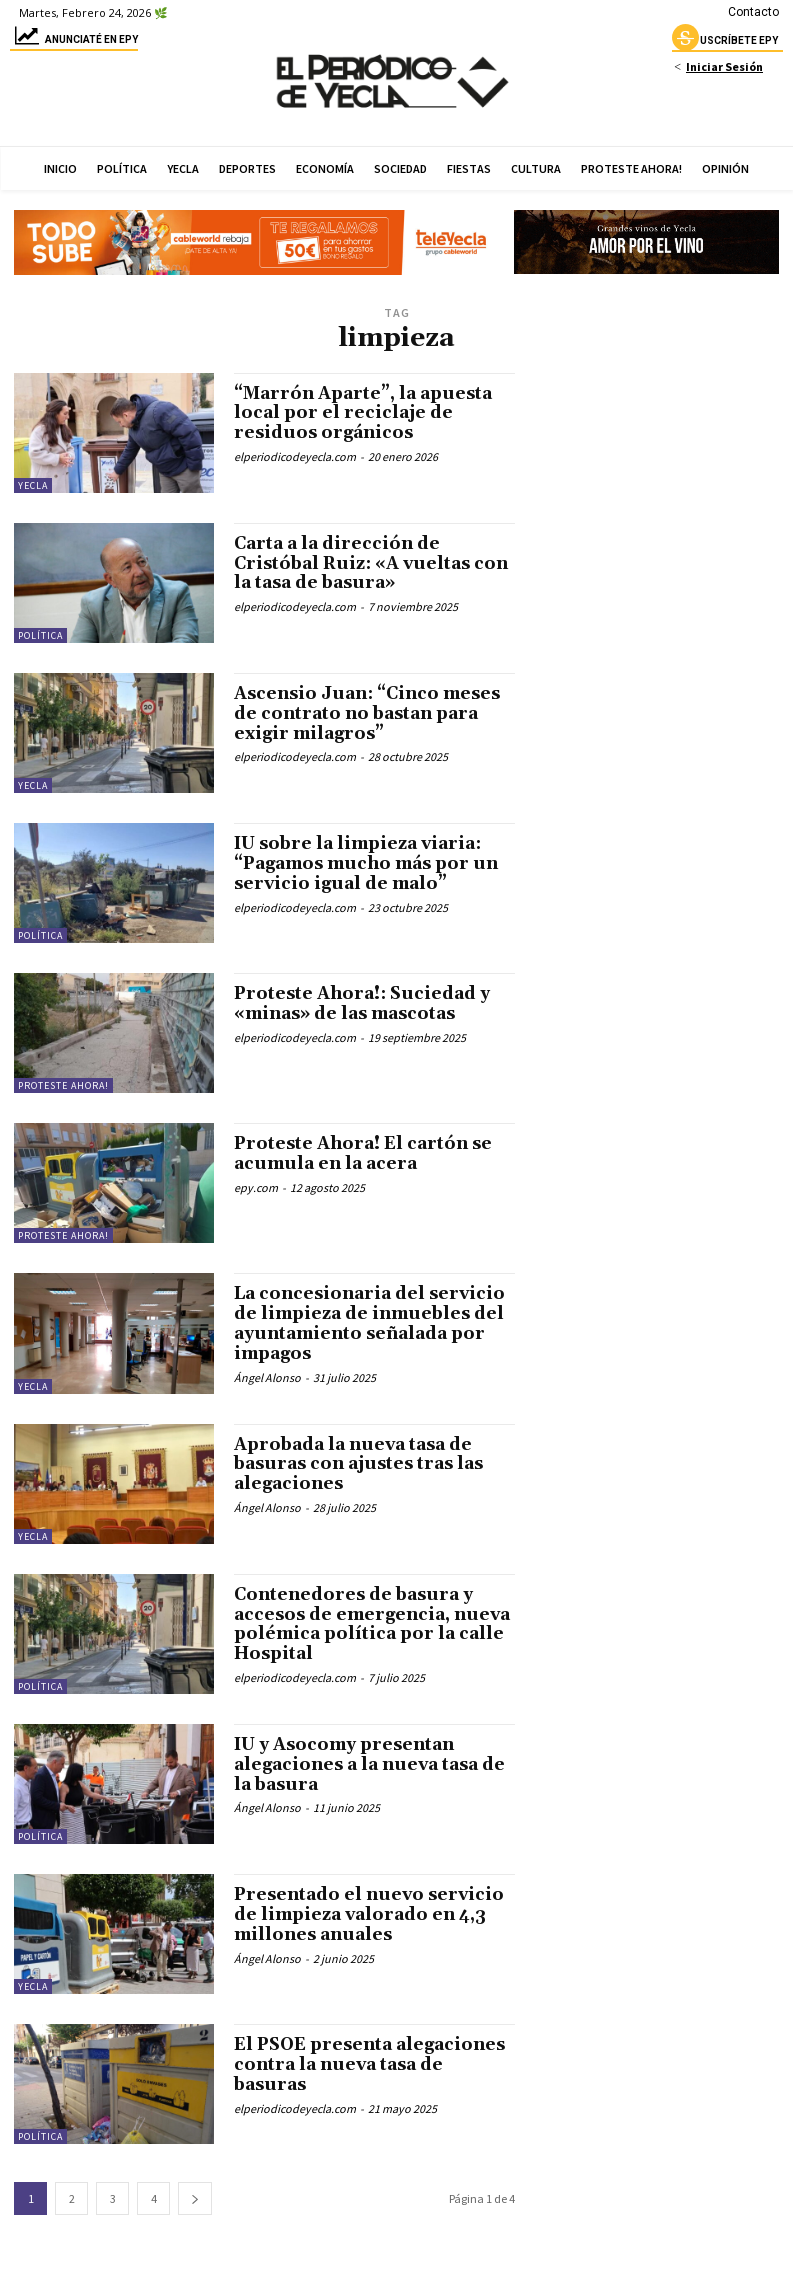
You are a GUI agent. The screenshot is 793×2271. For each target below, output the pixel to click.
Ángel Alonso (267, 1377)
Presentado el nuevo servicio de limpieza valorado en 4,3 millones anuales (374, 1914)
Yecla (33, 485)
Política (40, 635)
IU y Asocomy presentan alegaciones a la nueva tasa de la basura (361, 1764)
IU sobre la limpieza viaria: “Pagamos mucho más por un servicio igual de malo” (364, 863)
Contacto (753, 12)
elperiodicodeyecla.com (295, 456)
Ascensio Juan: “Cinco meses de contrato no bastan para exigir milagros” (372, 713)
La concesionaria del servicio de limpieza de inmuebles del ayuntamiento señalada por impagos (373, 1323)
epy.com (256, 1187)
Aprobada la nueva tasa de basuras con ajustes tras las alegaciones (365, 1464)
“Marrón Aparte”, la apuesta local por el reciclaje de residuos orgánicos (368, 413)
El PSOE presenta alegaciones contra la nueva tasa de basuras (366, 2064)
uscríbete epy (725, 43)
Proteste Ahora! (63, 1085)
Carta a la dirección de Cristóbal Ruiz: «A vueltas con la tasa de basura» (358, 563)
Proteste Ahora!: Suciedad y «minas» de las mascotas (369, 1003)
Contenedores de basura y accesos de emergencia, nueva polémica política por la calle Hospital (369, 1624)
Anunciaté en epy (74, 42)
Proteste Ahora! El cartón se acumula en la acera (370, 1153)
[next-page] (195, 2198)
